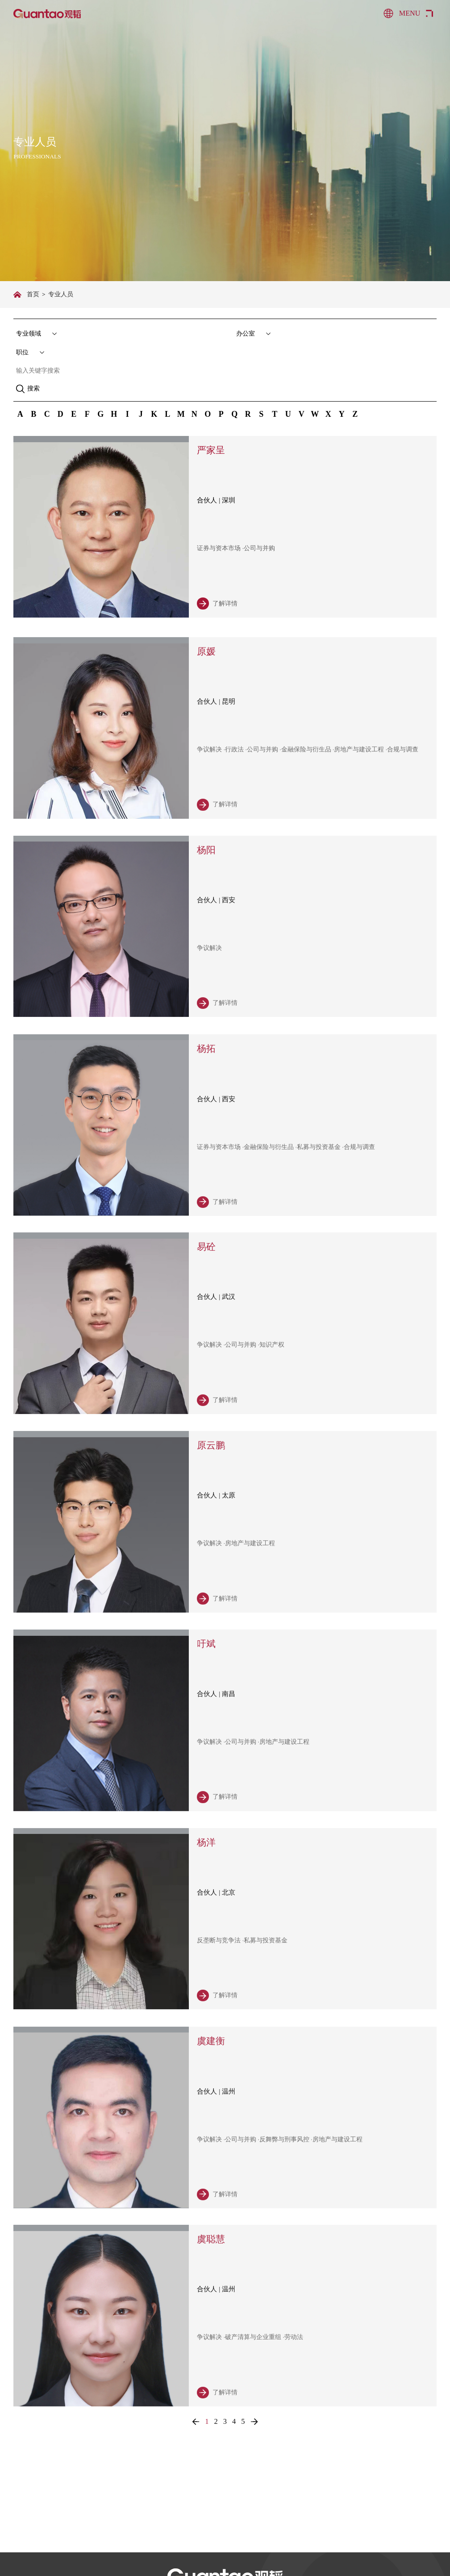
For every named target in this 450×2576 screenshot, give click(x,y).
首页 (33, 294)
